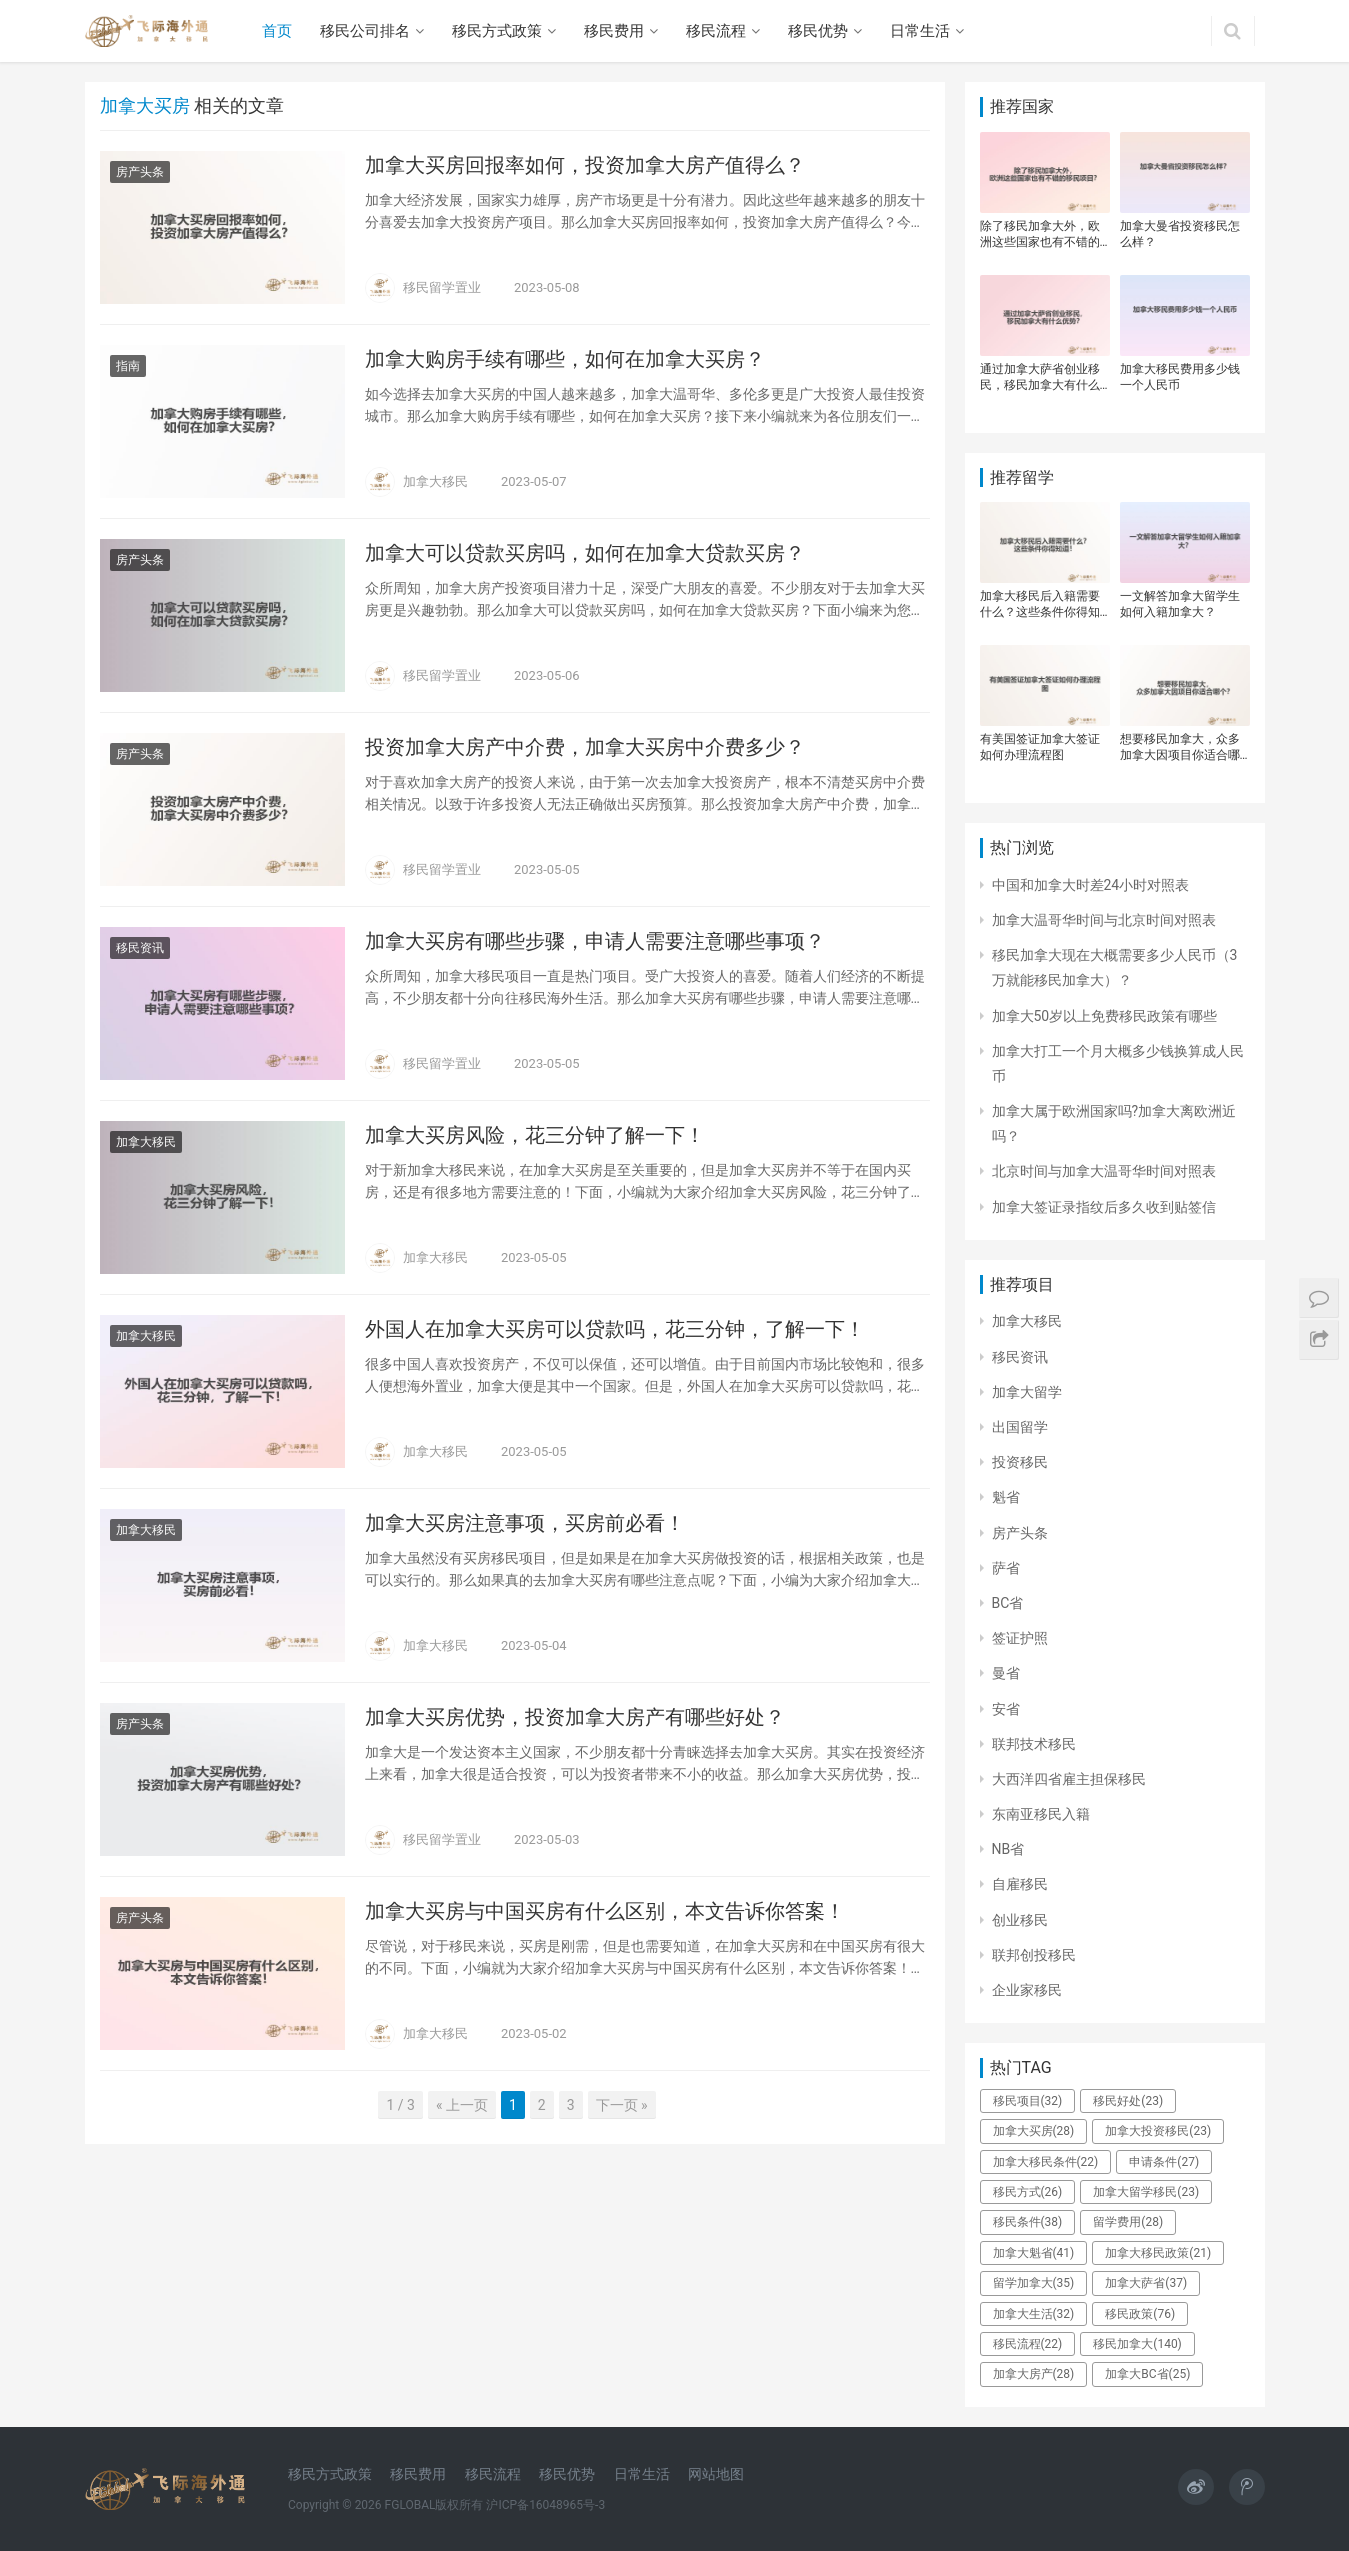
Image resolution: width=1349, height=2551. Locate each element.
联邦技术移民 (1034, 1744)
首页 (277, 31)
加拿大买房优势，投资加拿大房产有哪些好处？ (575, 1717)
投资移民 (1020, 1462)
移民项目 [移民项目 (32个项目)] (1028, 2101)
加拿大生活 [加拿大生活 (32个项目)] (1034, 2314)
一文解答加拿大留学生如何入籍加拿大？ (1180, 604)
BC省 (1008, 1603)
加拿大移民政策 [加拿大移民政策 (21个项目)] (1158, 2253)
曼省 (1006, 1673)
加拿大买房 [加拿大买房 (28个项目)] (1034, 2131)
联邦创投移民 (1034, 1955)
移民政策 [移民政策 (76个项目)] (1140, 2314)
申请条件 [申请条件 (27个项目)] (1164, 2162)
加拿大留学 (1027, 1392)
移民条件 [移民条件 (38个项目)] (1028, 2222)
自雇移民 (1020, 1884)
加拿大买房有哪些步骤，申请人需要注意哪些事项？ (595, 941)
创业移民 (1020, 1920)
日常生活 (920, 31)
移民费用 (614, 31)
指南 (128, 366)
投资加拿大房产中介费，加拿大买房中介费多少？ (585, 747)
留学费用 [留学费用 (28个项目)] (1128, 2222)
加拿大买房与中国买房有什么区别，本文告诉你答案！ (605, 1911)
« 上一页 (462, 2105)
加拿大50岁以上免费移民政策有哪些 (1105, 1016)
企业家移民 (1027, 1990)
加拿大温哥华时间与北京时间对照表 (1104, 920)
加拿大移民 (435, 481)
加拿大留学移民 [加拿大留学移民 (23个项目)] (1146, 2192)
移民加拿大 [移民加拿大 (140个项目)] (1137, 2344)
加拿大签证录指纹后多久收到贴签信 (1104, 1207)
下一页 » (622, 2105)
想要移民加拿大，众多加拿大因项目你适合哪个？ (1180, 747)
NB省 (1008, 1849)
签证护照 (1020, 1638)
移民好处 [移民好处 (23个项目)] (1128, 2101)
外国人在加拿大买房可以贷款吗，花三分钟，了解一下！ (615, 1329)
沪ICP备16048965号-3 (545, 2505)
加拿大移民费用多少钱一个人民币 (1180, 377)
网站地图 (716, 2474)
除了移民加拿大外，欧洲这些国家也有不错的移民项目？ (1040, 234)
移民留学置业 (442, 287)
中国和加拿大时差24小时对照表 (1091, 885)
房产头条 (140, 172)
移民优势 (818, 31)
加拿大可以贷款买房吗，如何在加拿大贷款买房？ (585, 553)
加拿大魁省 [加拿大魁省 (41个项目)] (1034, 2253)
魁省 (1006, 1497)
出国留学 (1020, 1427)
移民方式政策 (497, 31)
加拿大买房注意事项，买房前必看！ (525, 1523)
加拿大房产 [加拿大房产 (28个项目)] (1034, 2374)
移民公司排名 (365, 31)
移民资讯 (140, 948)
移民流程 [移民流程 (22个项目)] (1028, 2344)
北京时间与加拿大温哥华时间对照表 (1104, 1171)
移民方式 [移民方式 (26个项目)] (1028, 2192)
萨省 (1006, 1568)
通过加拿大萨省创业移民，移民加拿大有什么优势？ (1040, 377)
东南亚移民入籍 (1041, 1814)
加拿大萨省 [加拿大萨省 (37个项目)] (1146, 2283)
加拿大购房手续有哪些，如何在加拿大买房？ (565, 359)
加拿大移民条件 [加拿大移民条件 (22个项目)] (1046, 2162)
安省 (1006, 1709)
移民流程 (716, 31)
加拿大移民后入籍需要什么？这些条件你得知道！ (1040, 604)
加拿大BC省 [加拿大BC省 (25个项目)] (1147, 2374)
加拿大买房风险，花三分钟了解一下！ (535, 1135)
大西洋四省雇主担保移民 (1069, 1779)
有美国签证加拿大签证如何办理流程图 (1040, 747)
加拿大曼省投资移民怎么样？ (1180, 234)
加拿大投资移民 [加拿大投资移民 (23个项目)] (1158, 2131)
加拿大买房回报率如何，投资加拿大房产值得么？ (585, 165)
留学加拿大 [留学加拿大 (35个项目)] (1034, 2283)
